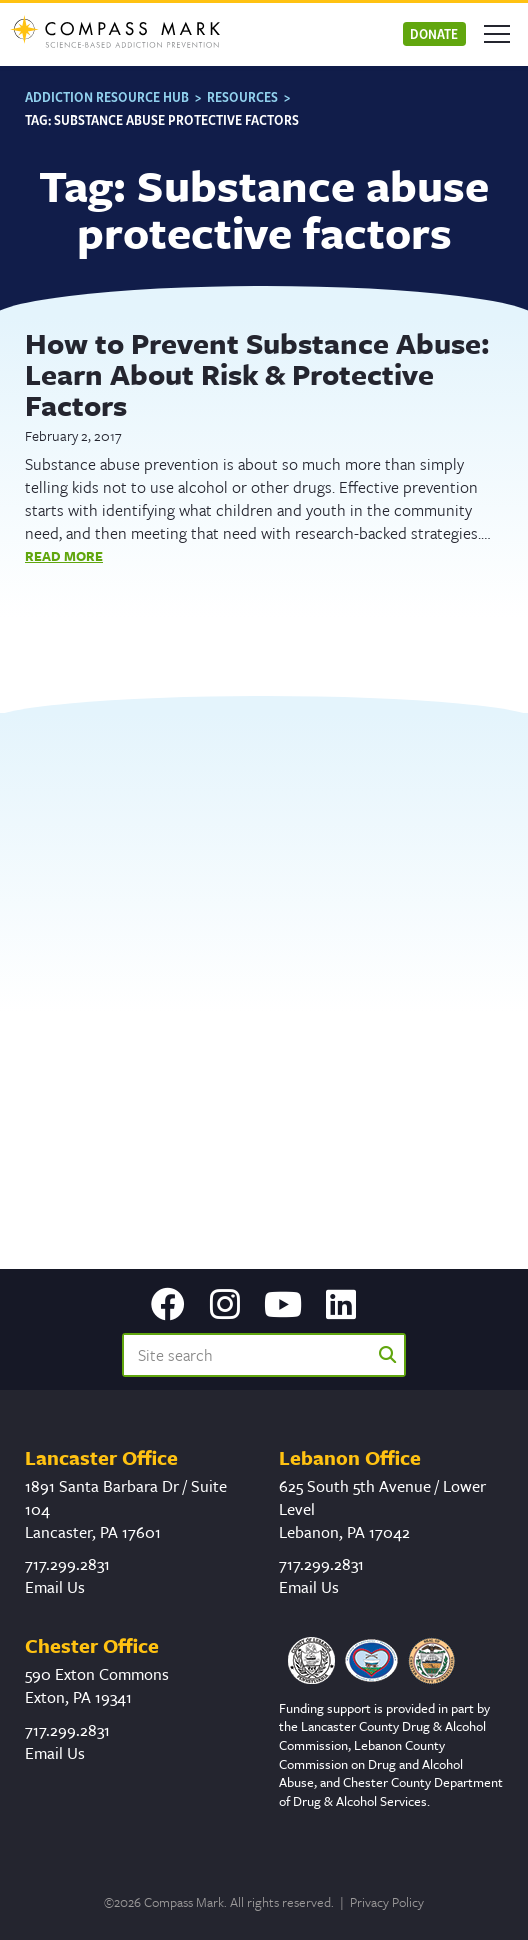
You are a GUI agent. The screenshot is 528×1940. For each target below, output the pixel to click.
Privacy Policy (387, 1902)
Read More (64, 556)
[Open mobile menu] (497, 34)
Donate (434, 33)
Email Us (55, 1587)
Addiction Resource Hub (107, 96)
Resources (242, 96)
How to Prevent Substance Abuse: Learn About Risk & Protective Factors (257, 373)
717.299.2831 (67, 1564)
